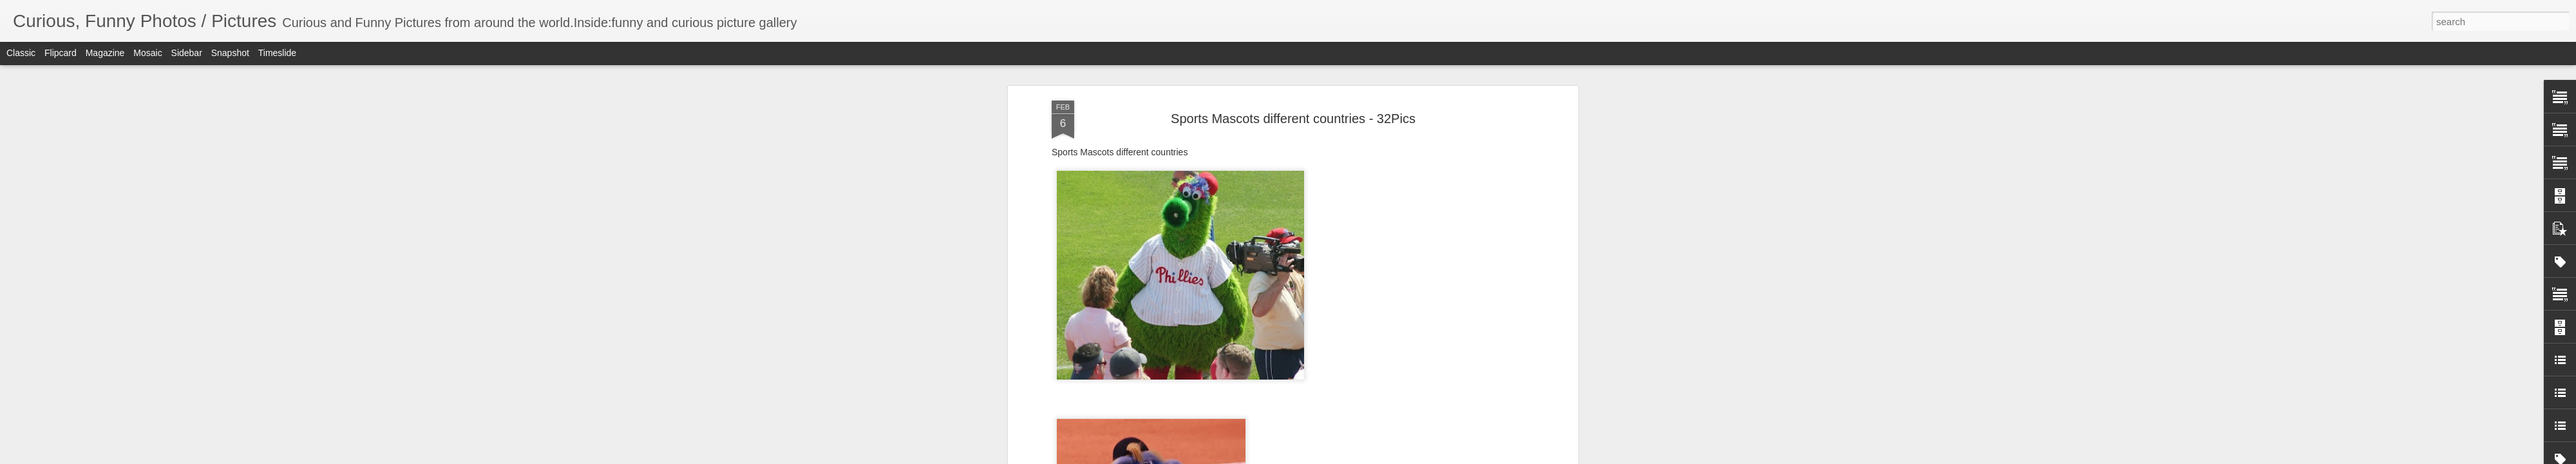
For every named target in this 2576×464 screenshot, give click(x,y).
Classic (20, 53)
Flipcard (60, 53)
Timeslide (277, 53)
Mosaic (147, 53)
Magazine (105, 53)
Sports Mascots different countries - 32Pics (1293, 118)
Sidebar (186, 53)
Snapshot (230, 53)
